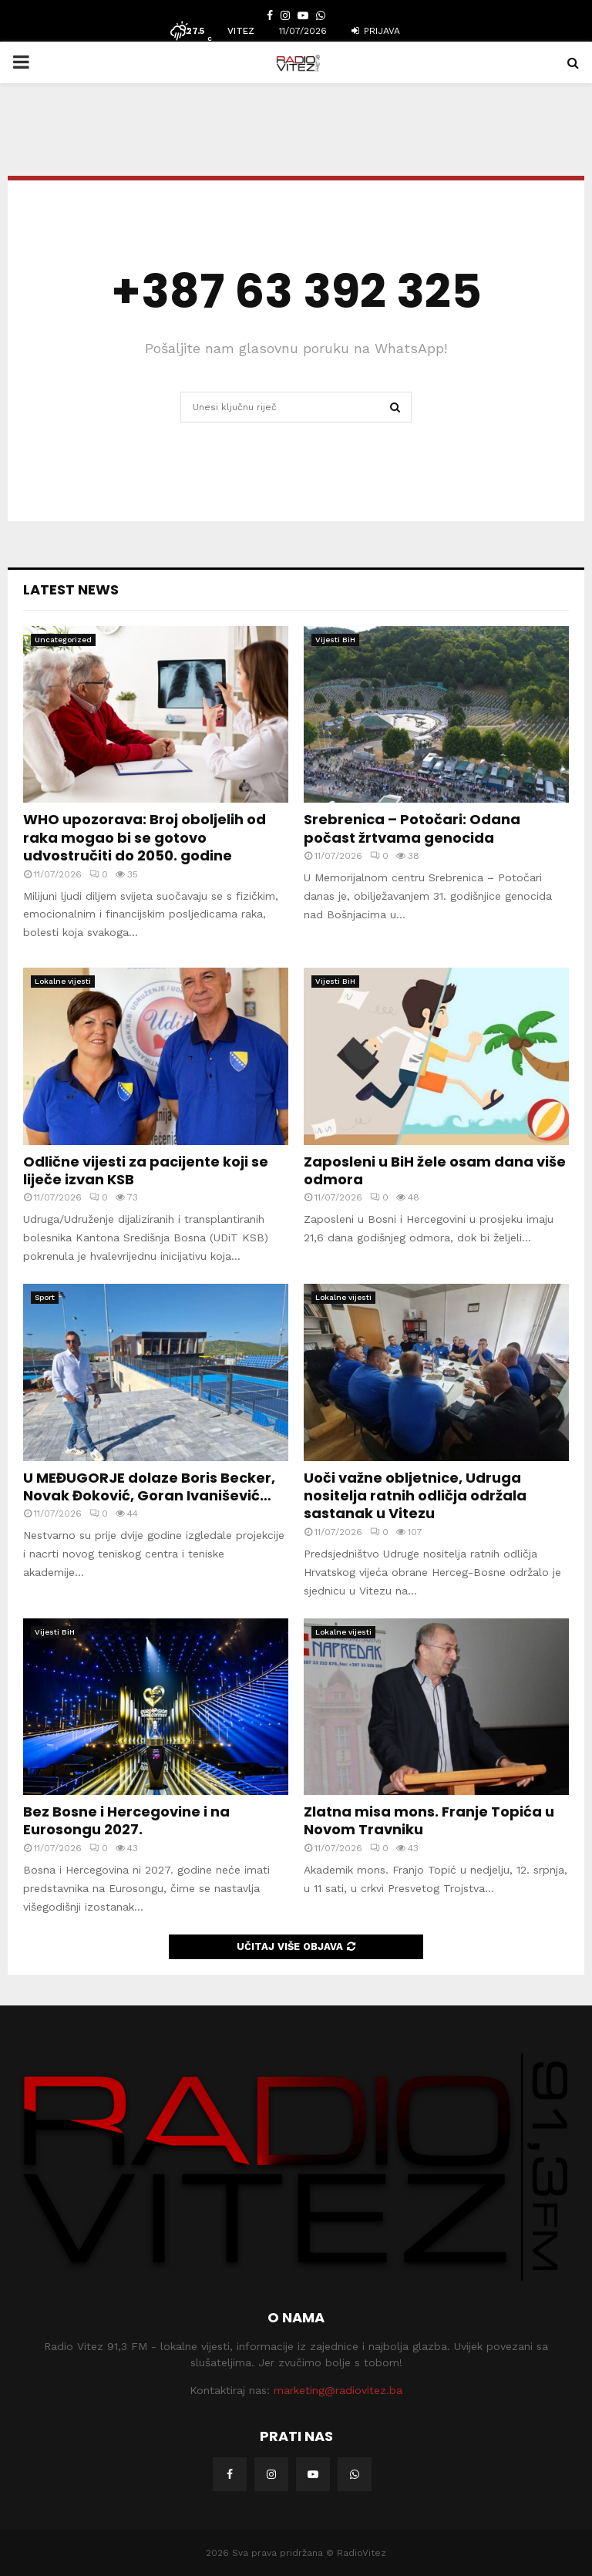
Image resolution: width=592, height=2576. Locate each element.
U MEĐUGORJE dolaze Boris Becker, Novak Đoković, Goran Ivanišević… (149, 1486)
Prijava (376, 30)
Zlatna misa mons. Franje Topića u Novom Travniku (429, 1820)
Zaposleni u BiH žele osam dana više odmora (435, 1170)
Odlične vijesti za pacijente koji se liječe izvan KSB (145, 1170)
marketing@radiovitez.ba (338, 2390)
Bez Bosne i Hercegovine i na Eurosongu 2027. (126, 1820)
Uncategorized (63, 639)
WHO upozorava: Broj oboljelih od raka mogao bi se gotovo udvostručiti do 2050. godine (144, 837)
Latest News (71, 589)
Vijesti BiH (335, 639)
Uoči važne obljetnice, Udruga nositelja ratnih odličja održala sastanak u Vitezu (415, 1496)
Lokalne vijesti (63, 981)
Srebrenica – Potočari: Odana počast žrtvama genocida (412, 828)
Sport (45, 1297)
